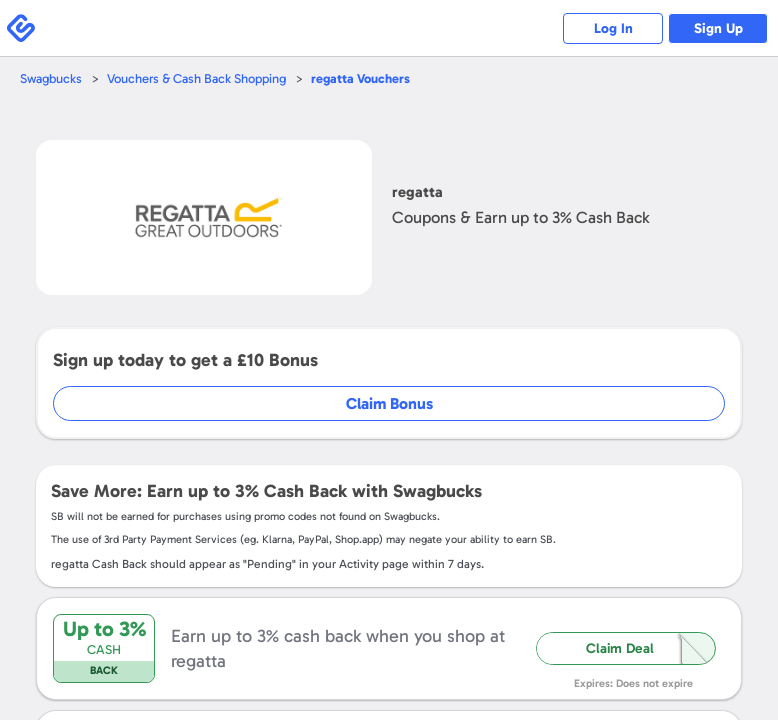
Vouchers (360, 78)
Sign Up (718, 28)
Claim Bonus (389, 403)
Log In (613, 28)
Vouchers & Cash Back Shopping (196, 78)
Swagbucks (51, 78)
